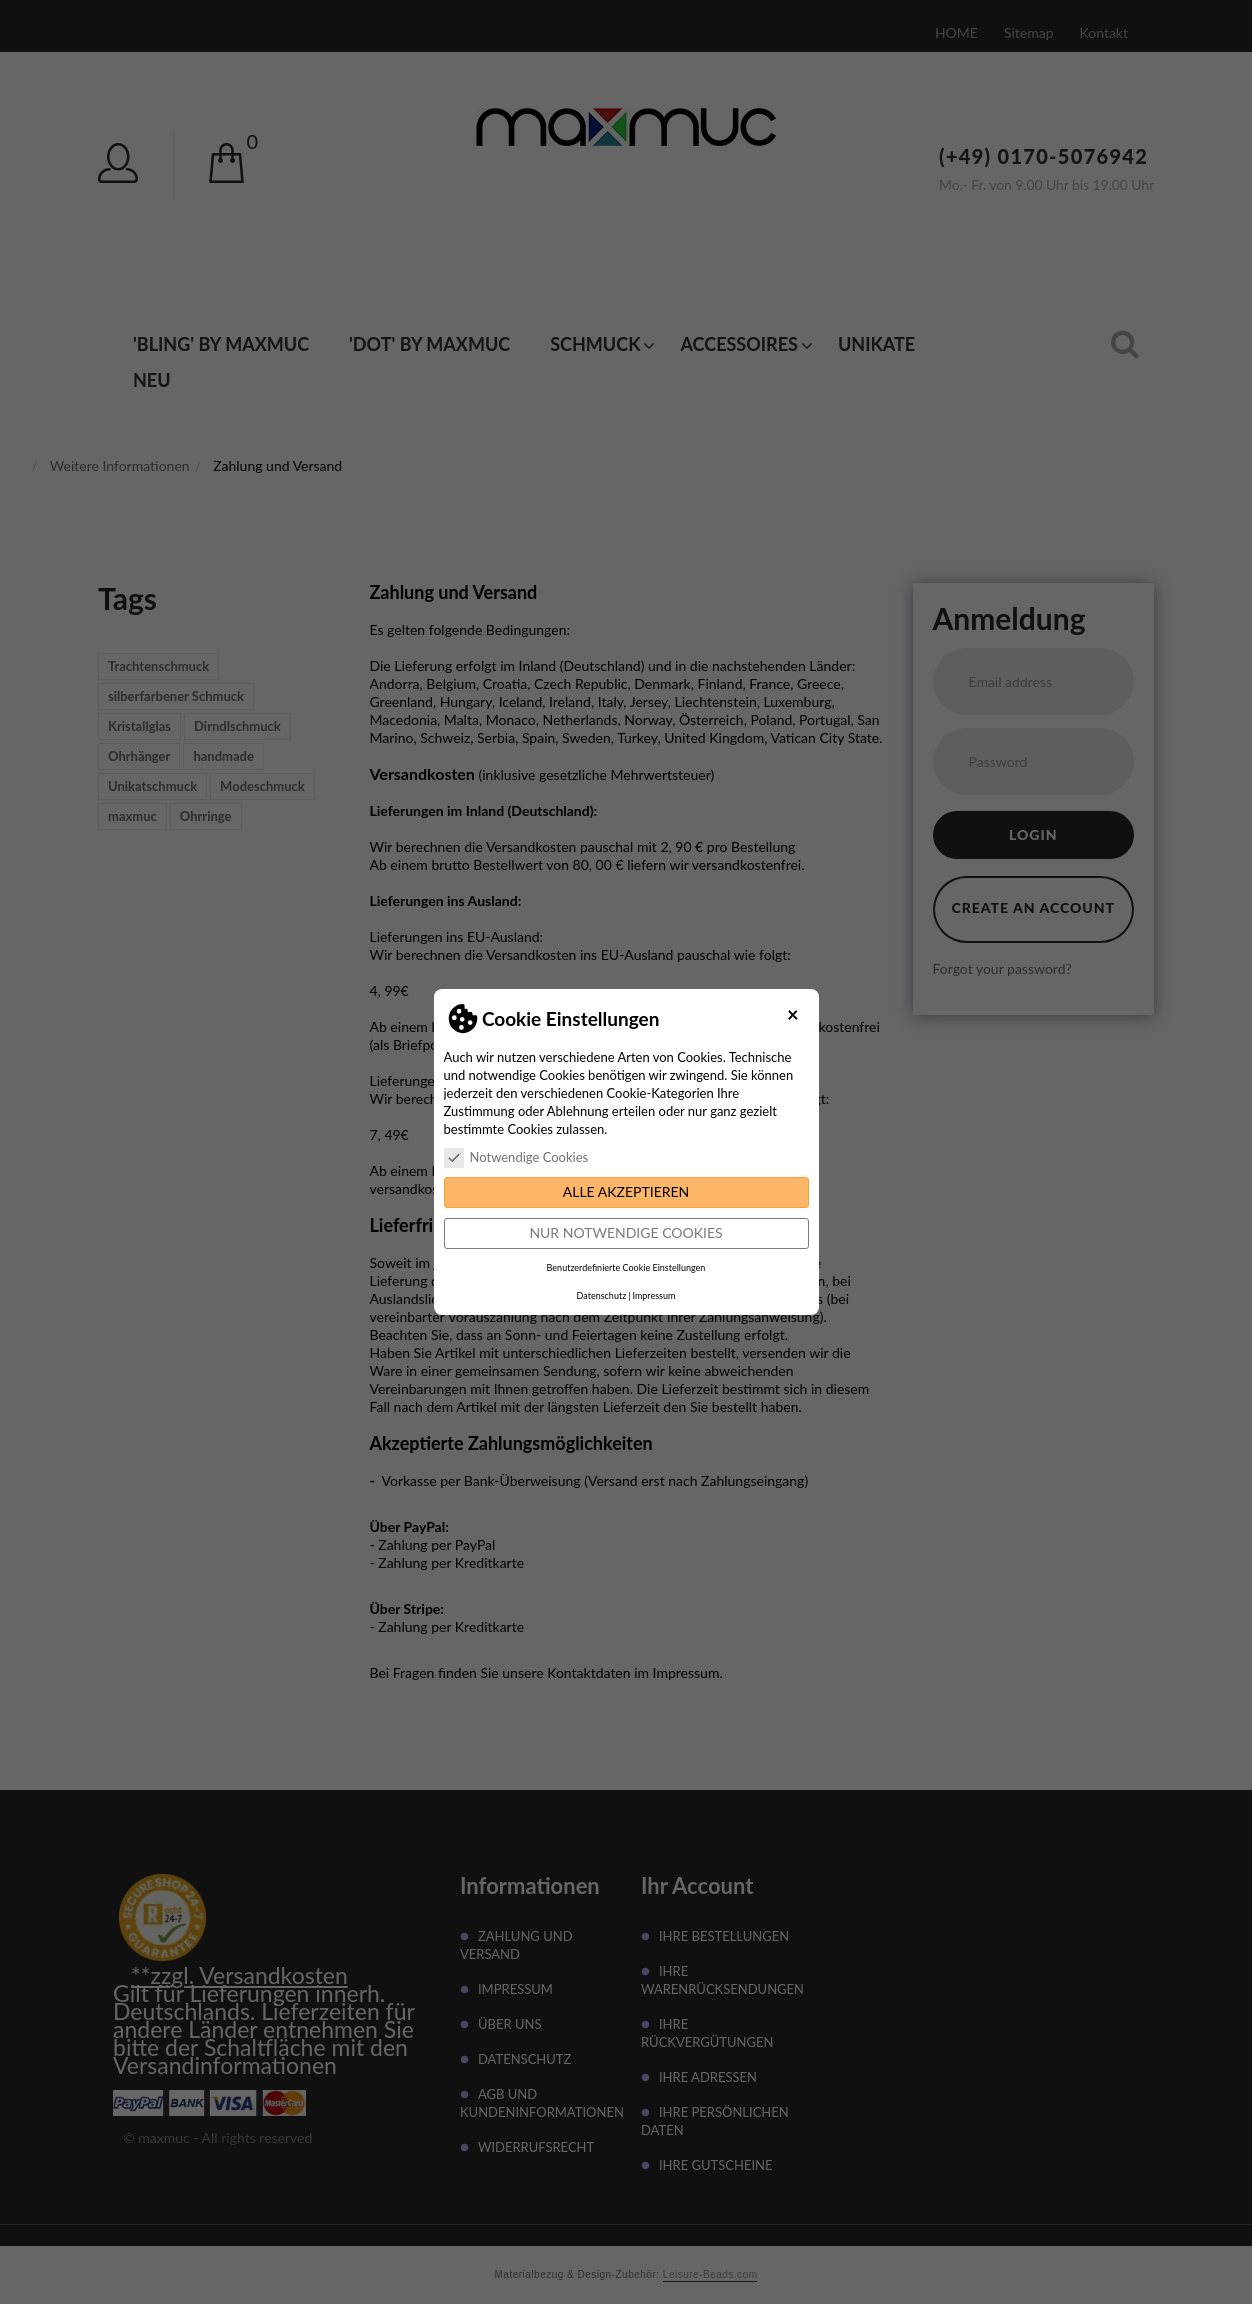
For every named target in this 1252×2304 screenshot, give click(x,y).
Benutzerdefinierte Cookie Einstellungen (626, 1267)
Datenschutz (602, 1295)
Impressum (653, 1295)
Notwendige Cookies (516, 1157)
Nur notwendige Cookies (625, 1232)
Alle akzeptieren (626, 1191)
